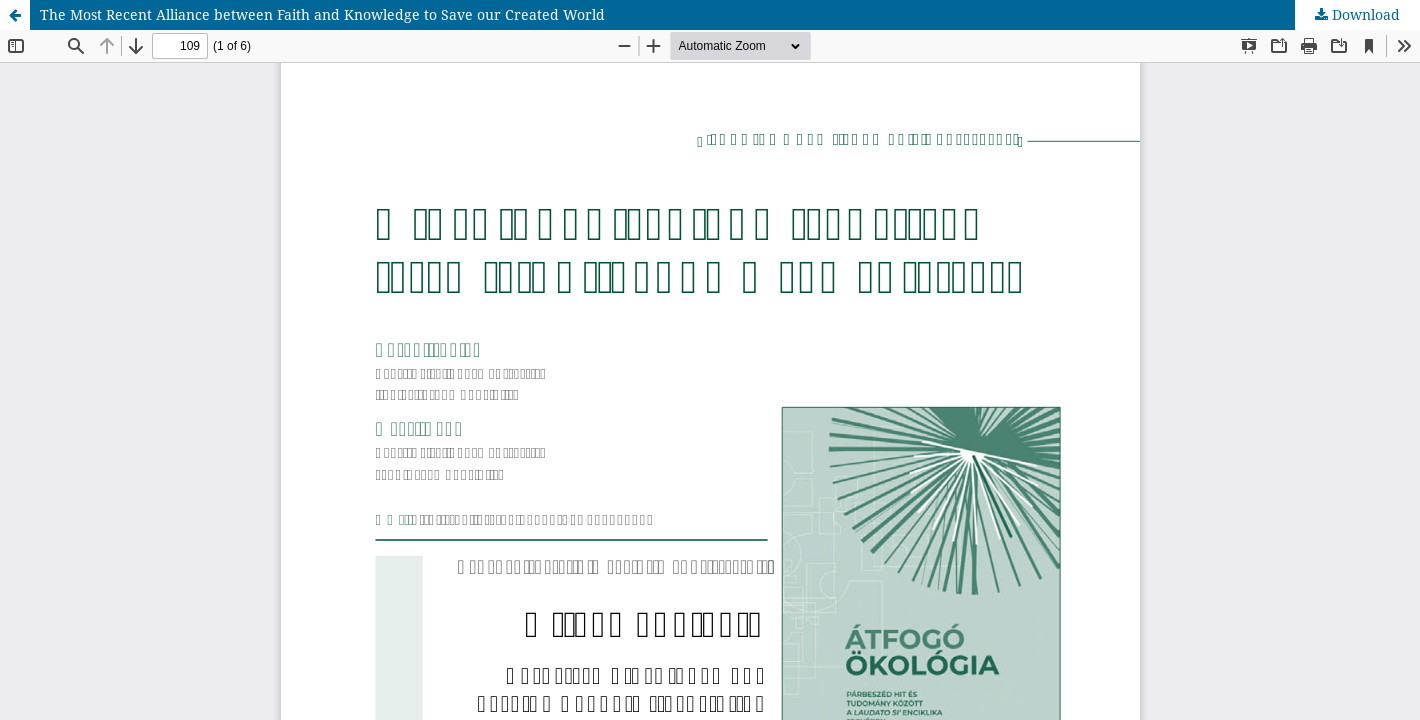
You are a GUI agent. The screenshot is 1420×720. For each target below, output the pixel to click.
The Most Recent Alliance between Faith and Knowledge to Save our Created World (322, 14)
